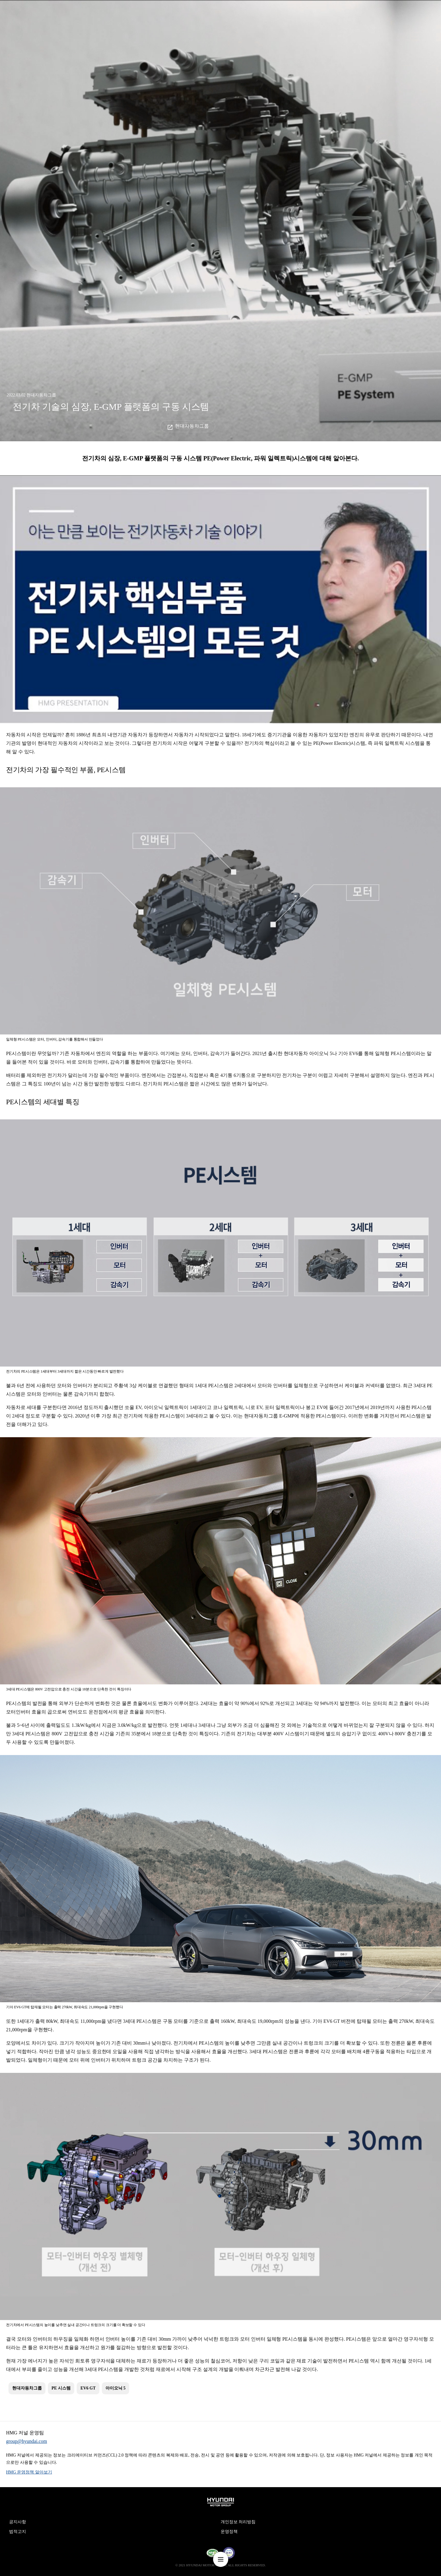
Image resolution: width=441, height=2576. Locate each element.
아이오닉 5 (115, 2388)
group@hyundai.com (26, 2441)
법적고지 (17, 2531)
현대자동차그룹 (192, 426)
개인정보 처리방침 (238, 2522)
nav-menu (220, 2559)
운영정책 (229, 2531)
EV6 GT (87, 2388)
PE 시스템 (61, 2388)
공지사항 (17, 2522)
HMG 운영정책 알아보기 (29, 2472)
